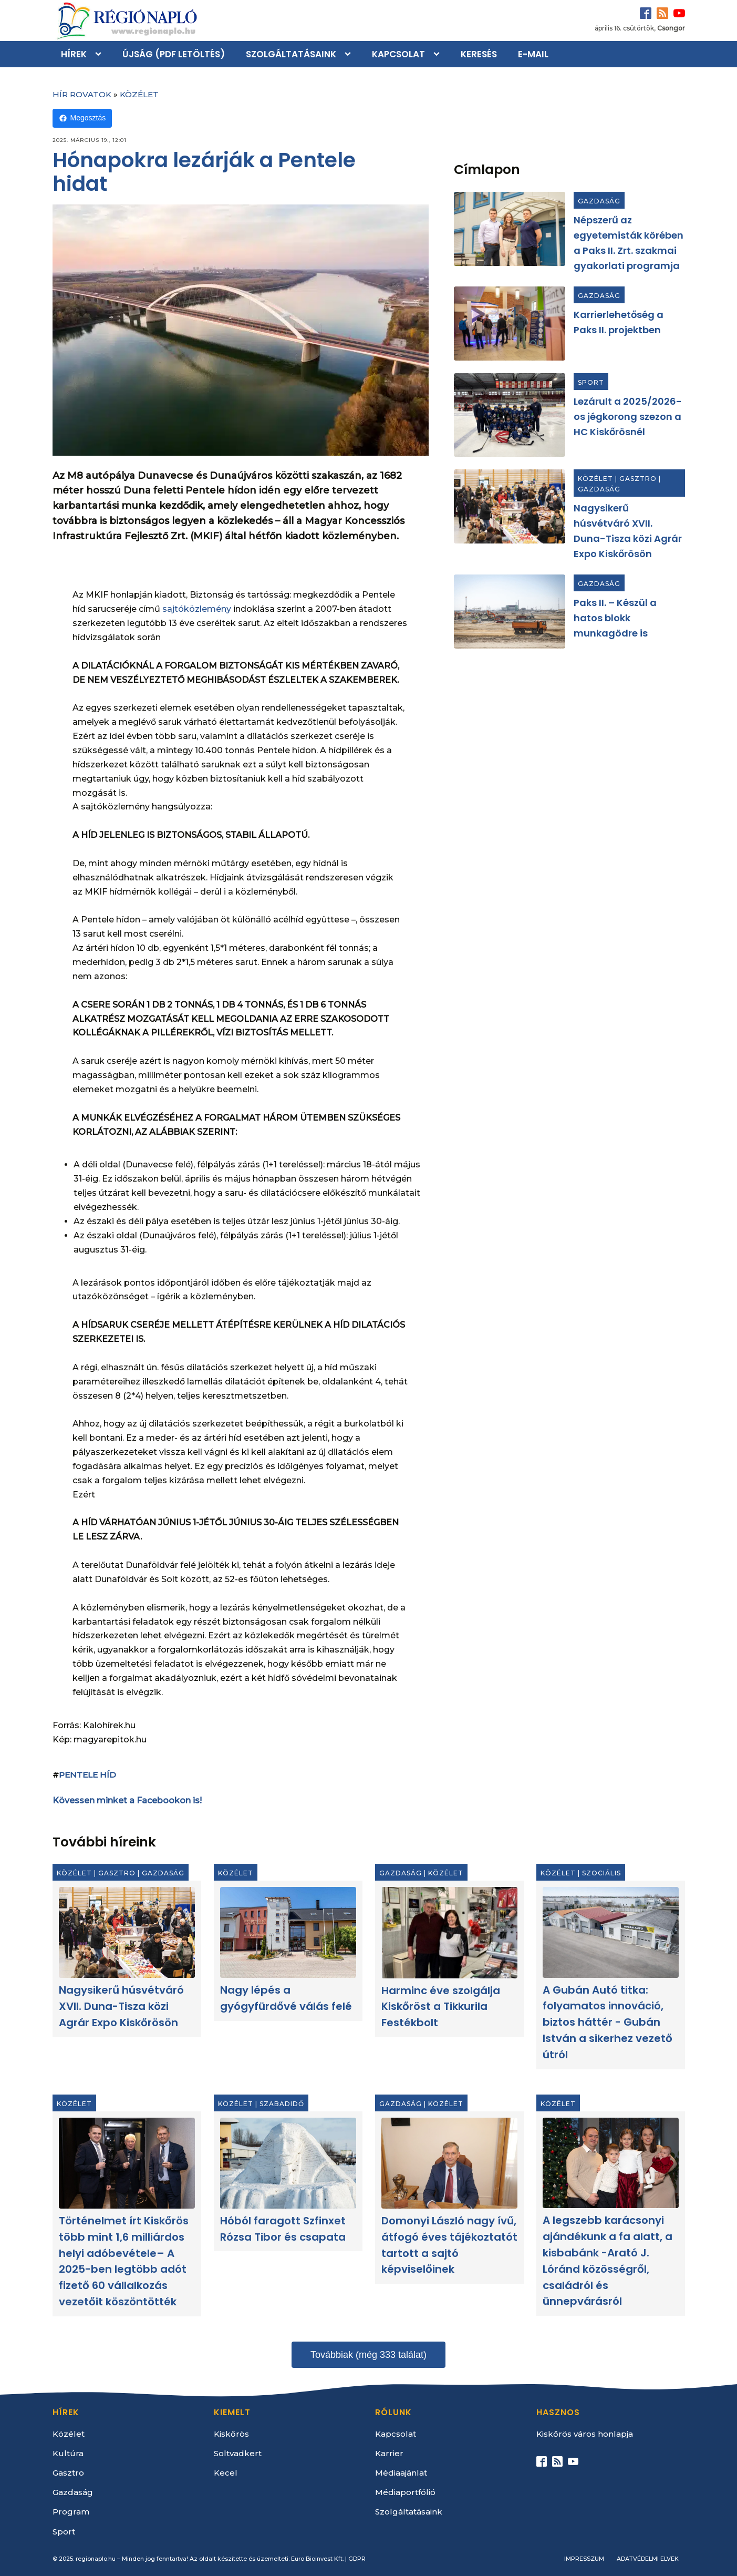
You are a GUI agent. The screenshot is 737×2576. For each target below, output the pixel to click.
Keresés (479, 54)
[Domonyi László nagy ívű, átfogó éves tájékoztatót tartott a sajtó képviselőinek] (449, 2163)
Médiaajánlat (401, 2473)
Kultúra (68, 2453)
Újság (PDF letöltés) (173, 54)
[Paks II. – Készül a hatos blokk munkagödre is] (509, 611)
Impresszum (584, 2558)
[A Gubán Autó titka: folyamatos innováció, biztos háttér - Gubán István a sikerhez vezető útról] (611, 1932)
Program (71, 2512)
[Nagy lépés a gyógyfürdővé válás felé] (288, 1932)
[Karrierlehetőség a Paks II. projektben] (509, 323)
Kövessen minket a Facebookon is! (127, 1800)
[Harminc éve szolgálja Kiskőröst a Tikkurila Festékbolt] (449, 1933)
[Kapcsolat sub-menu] (438, 54)
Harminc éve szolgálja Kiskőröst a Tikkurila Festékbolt (440, 2006)
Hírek (74, 54)
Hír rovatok (82, 94)
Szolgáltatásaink (291, 54)
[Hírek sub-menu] (100, 54)
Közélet (139, 94)
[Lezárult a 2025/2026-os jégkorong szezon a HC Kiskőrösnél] (509, 415)
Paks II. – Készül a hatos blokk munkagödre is (615, 618)
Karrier (389, 2453)
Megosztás (82, 118)
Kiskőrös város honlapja (584, 2434)
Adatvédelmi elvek (648, 2558)
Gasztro (638, 479)
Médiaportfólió (405, 2492)
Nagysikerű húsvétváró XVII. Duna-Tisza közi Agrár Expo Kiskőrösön (121, 2006)
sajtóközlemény (196, 609)
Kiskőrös (231, 2434)
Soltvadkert (238, 2453)
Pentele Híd (87, 1775)
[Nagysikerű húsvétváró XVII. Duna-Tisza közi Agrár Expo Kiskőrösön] (509, 506)
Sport (591, 382)
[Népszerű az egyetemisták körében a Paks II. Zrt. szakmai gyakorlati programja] (509, 229)
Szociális (601, 1873)
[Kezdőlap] (126, 20)
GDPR (357, 2558)
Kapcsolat (398, 54)
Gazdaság (599, 201)
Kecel (225, 2473)
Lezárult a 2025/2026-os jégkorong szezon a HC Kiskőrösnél (628, 416)
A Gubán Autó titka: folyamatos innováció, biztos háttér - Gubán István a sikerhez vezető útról (607, 2022)
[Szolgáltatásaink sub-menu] (350, 54)
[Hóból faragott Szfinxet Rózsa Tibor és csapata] (288, 2163)
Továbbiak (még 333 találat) (368, 2354)
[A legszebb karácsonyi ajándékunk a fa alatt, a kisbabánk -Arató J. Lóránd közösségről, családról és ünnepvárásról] (611, 2163)
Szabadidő (281, 2104)
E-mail (533, 54)
